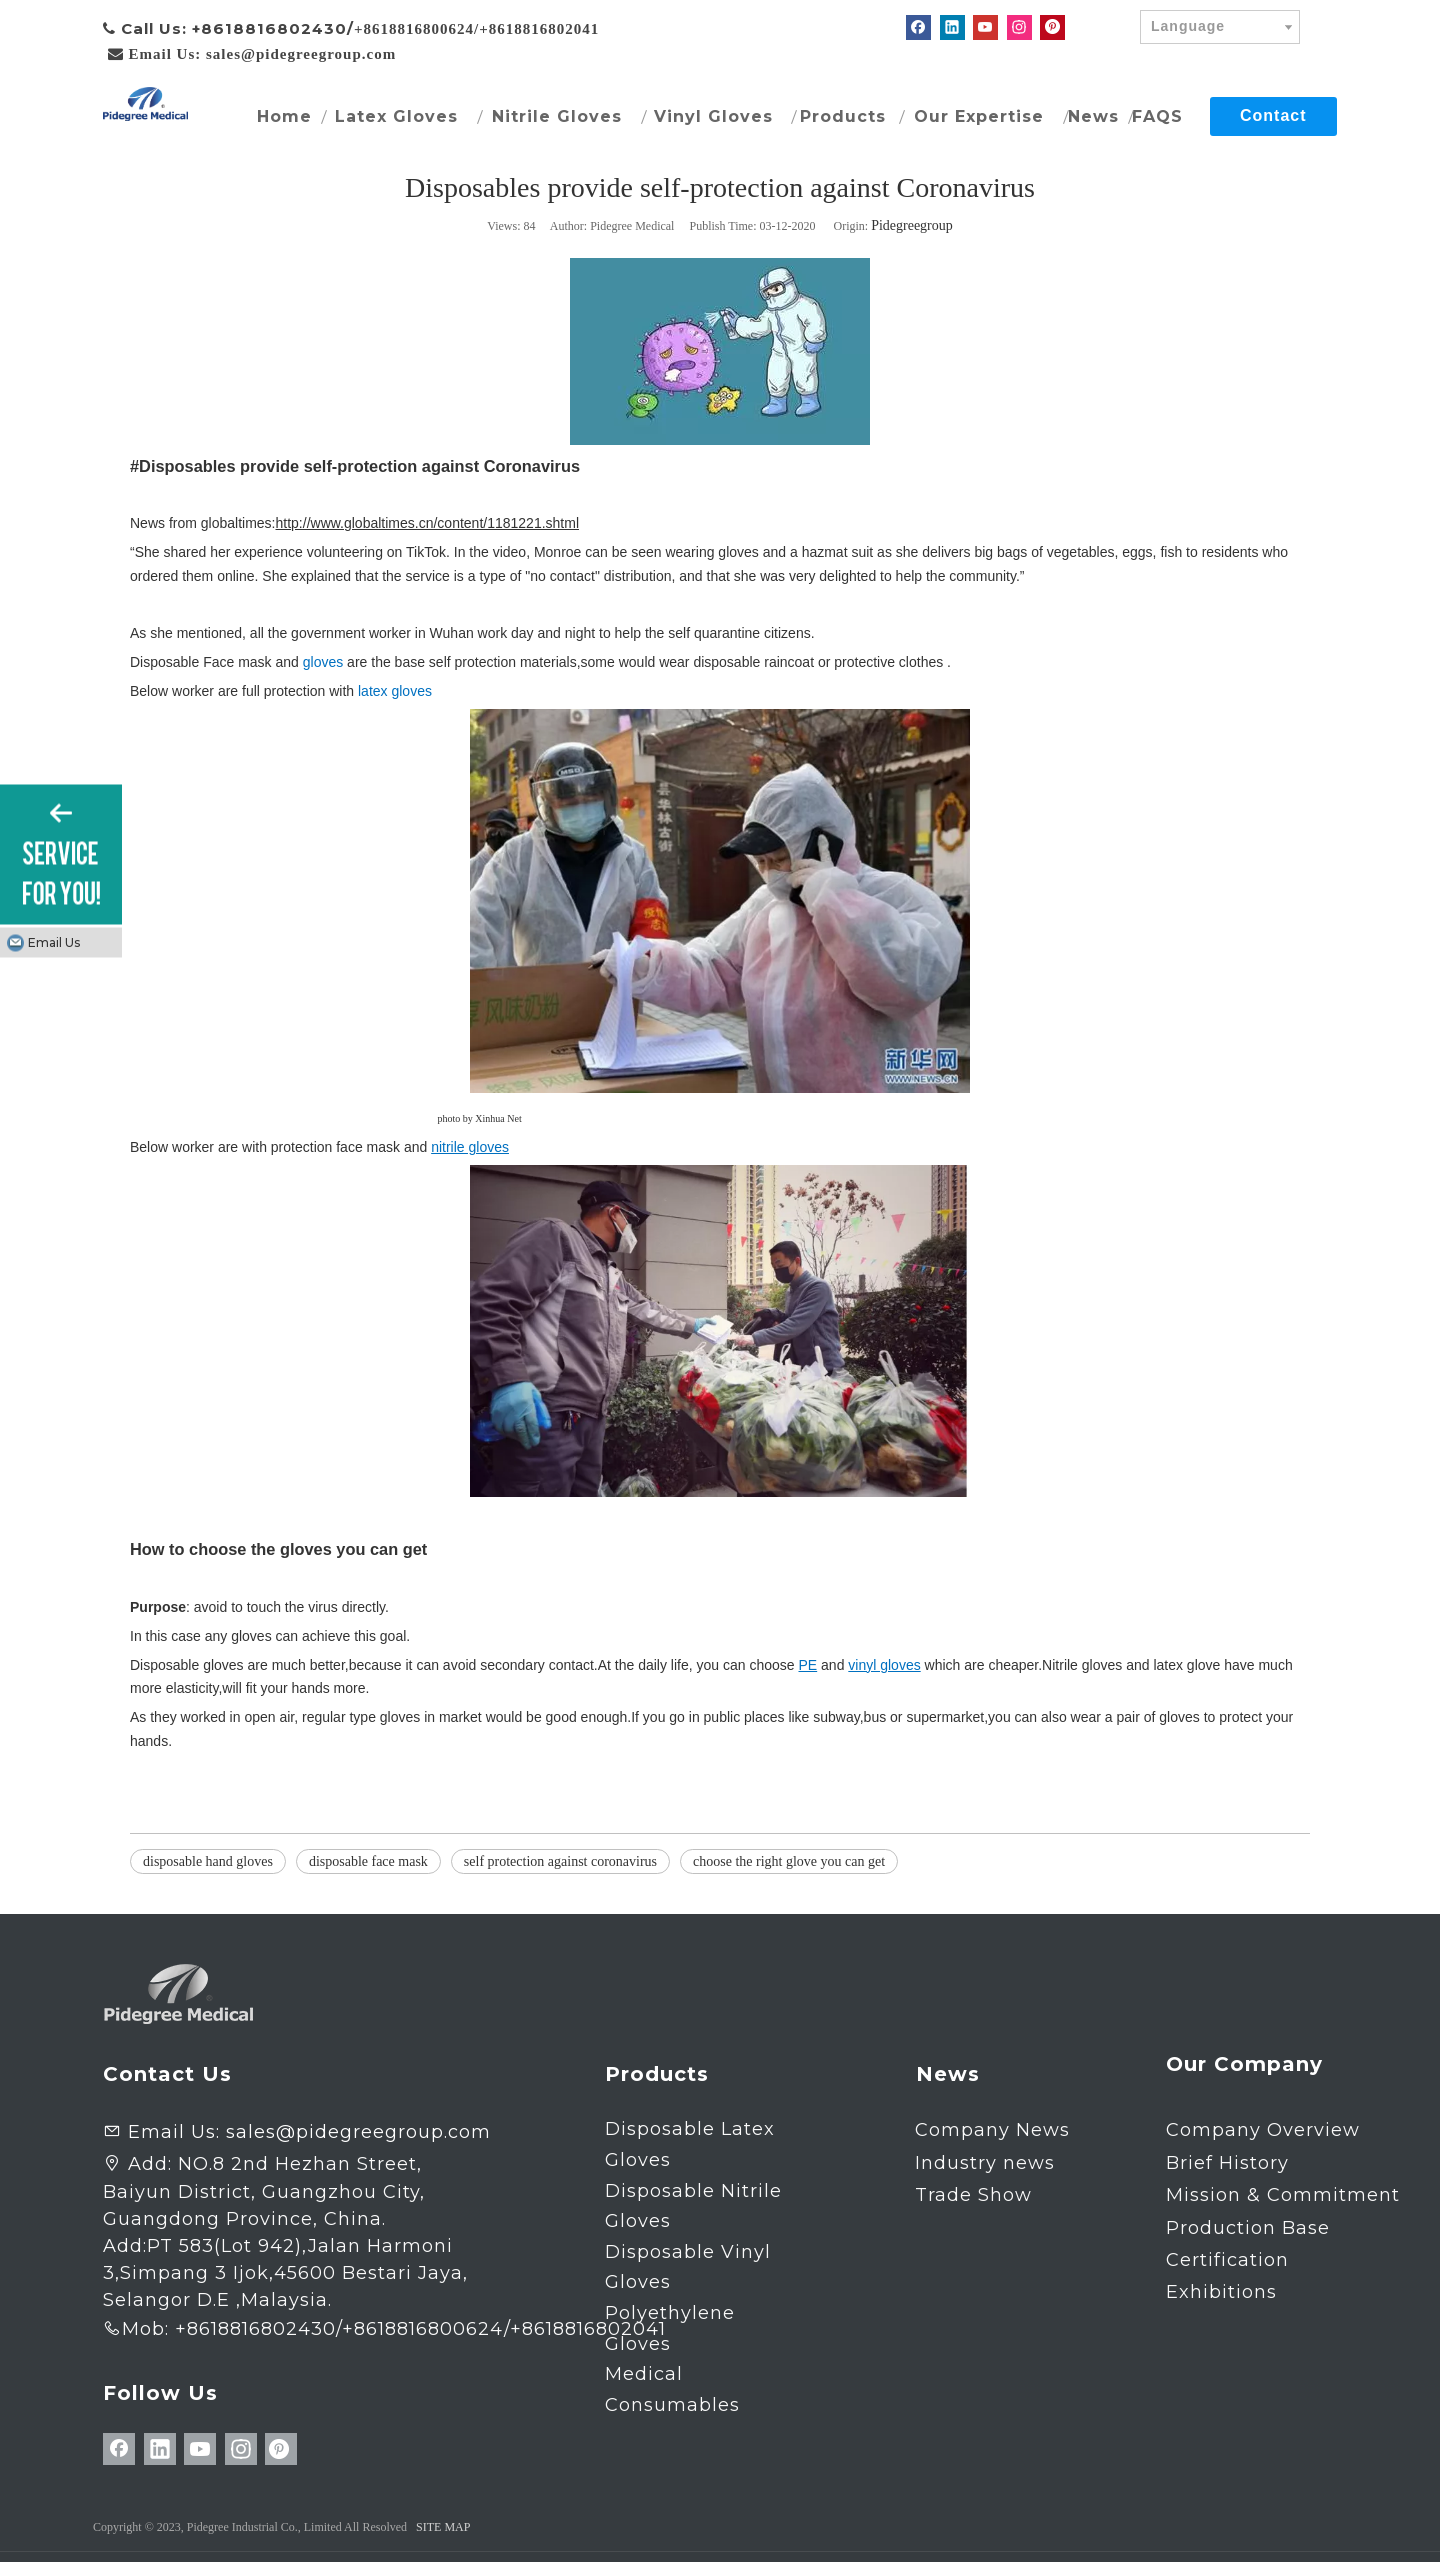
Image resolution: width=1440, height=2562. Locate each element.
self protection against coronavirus (560, 1861)
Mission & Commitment (1283, 2195)
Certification (1227, 2260)
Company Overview (1263, 2130)
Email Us (54, 942)
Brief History (1227, 2163)
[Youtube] (985, 27)
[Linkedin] (952, 27)
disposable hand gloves (208, 1861)
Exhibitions (1221, 2292)
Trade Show (973, 2195)
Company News (992, 2130)
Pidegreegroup (912, 225)
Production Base (1248, 2228)
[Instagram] (1019, 27)
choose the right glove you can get (789, 1861)
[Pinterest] (1052, 27)
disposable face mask (368, 1861)
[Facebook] (918, 27)
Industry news (985, 2163)
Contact (1273, 115)
